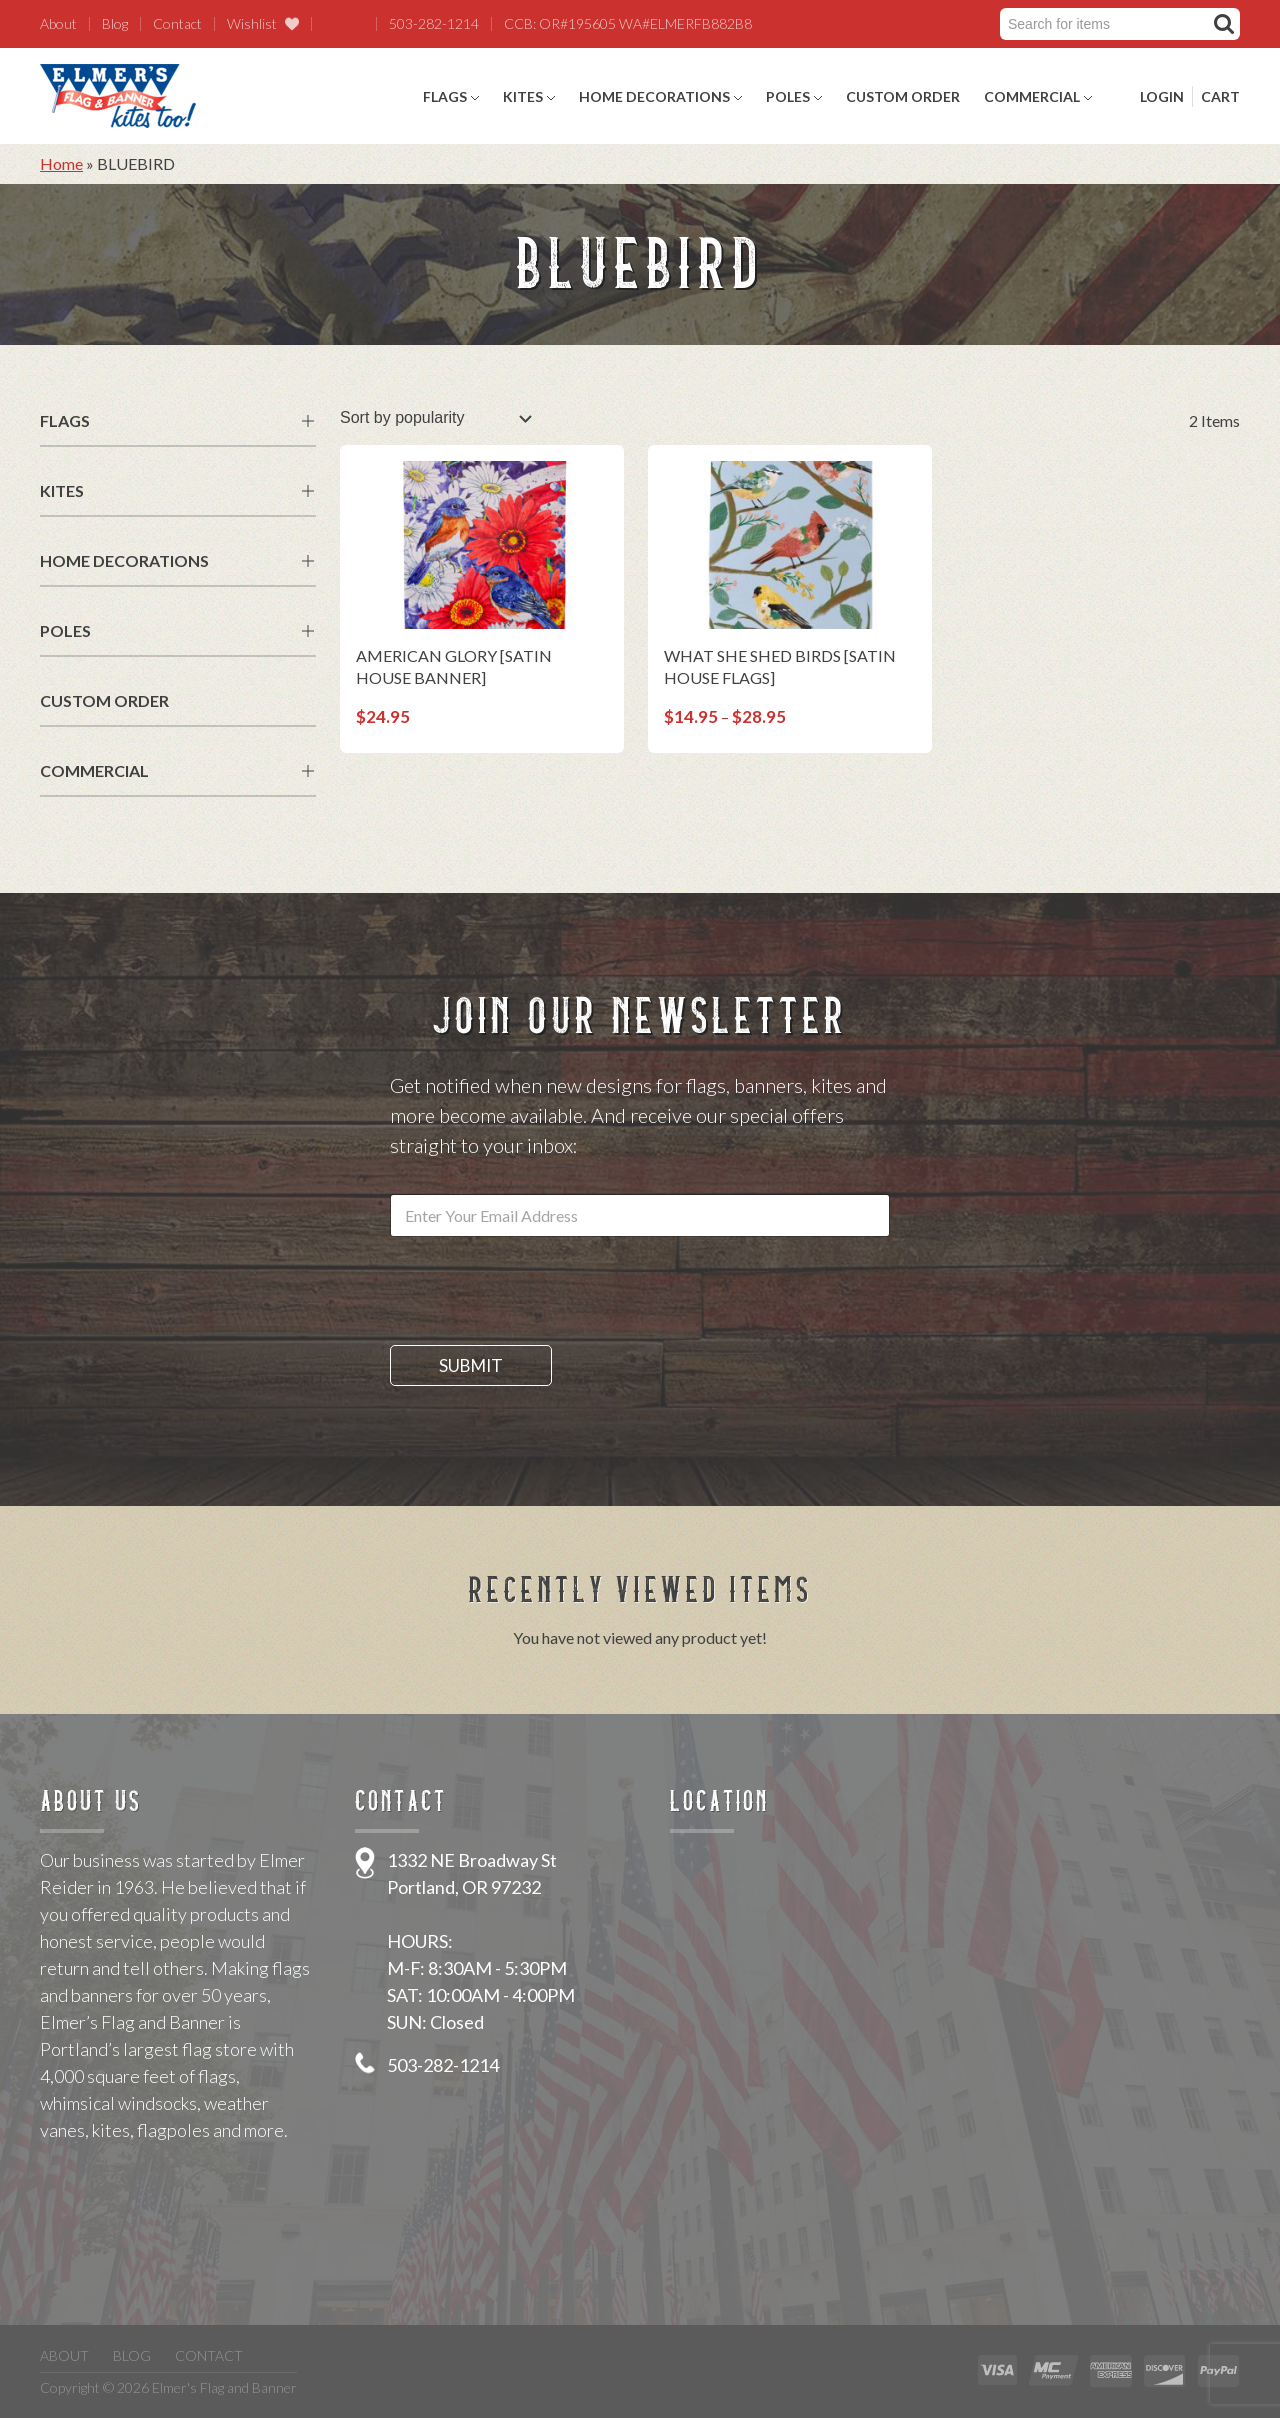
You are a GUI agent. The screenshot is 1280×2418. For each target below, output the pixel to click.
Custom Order (903, 96)
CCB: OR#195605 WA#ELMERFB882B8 (628, 24)
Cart (1220, 96)
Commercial (1032, 96)
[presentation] (542, 1332)
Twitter (357, 24)
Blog (115, 24)
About (58, 24)
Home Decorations (654, 96)
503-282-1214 (434, 24)
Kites (523, 96)
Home (61, 163)
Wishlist (252, 24)
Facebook (331, 24)
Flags (445, 96)
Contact (177, 24)
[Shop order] (436, 417)
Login (1162, 96)
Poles (788, 96)
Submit (471, 1365)
